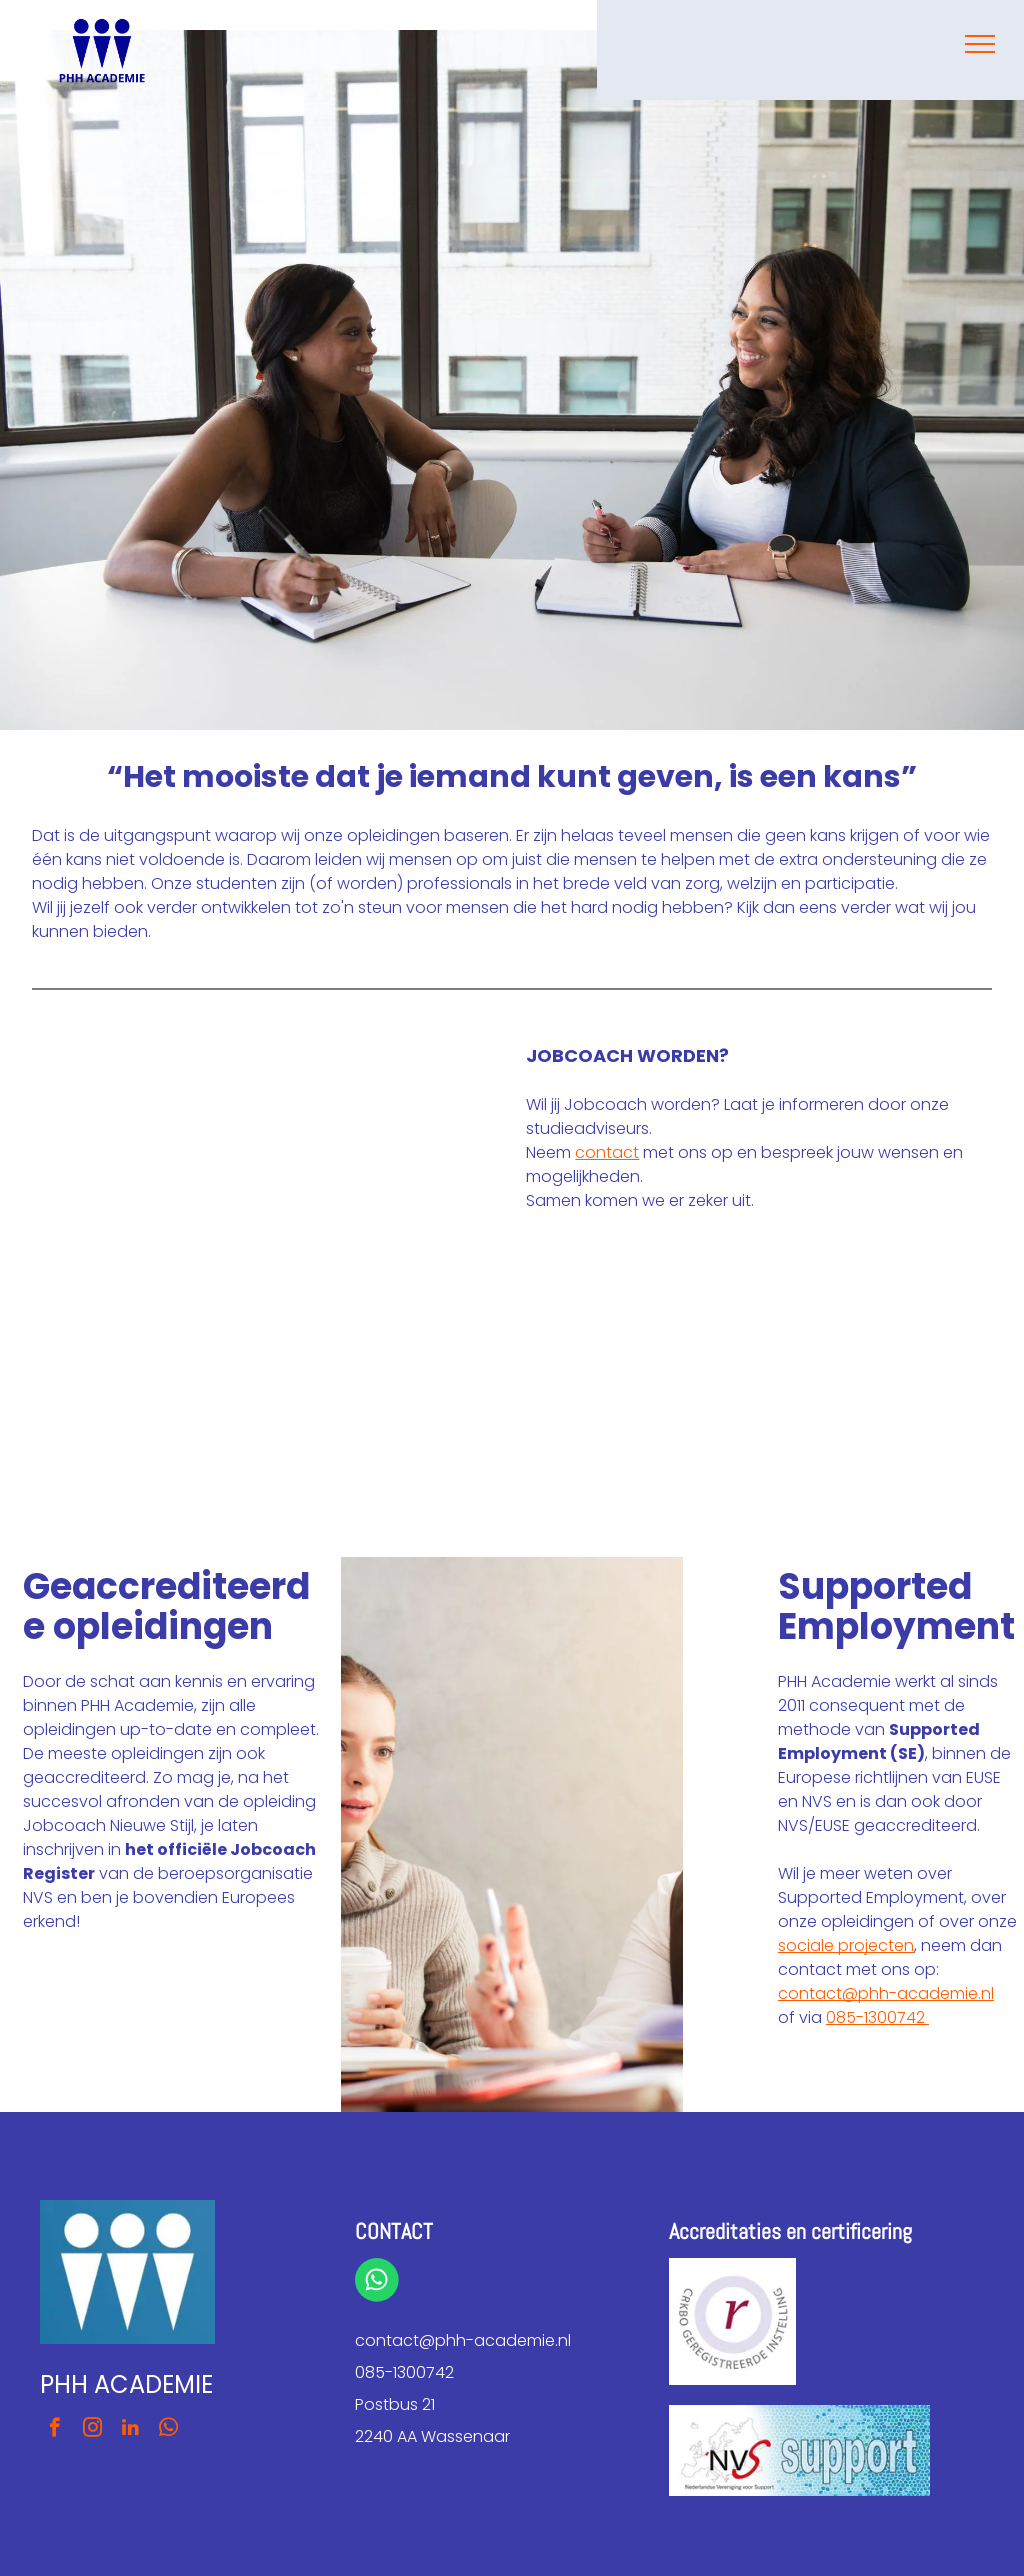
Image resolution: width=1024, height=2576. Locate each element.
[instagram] (92, 2430)
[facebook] (54, 2430)
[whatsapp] (168, 2430)
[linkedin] (130, 2430)
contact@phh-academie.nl (886, 1993)
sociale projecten (846, 1945)
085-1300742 (877, 2017)
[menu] (980, 44)
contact (607, 1152)
